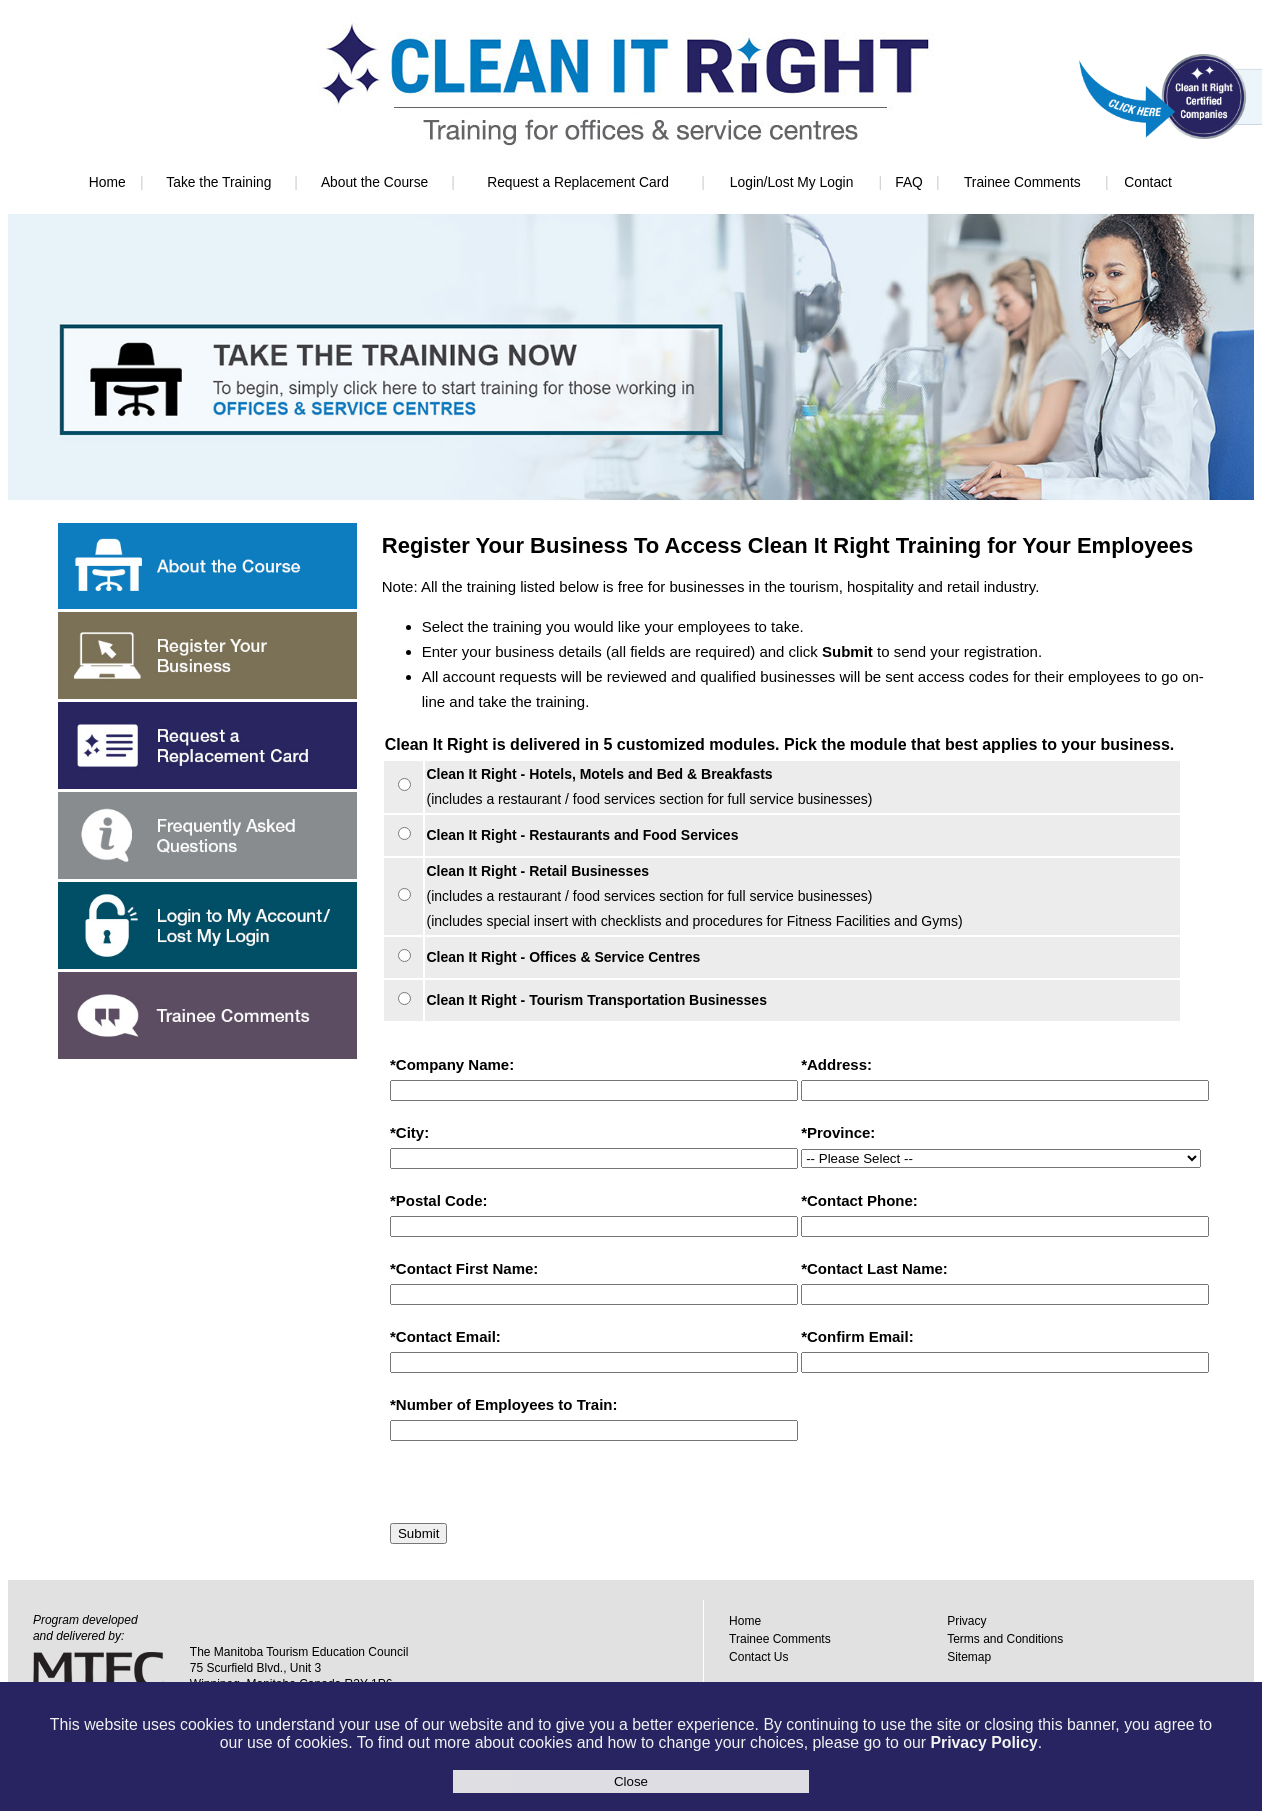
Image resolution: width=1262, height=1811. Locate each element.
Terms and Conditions (1005, 1639)
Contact (1148, 182)
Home (107, 182)
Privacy (966, 1621)
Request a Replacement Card (578, 182)
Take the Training (218, 182)
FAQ (909, 182)
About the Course (374, 182)
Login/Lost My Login (792, 182)
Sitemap (969, 1657)
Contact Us (758, 1657)
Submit (418, 1533)
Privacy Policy (983, 1742)
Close (631, 1781)
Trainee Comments (1022, 182)
